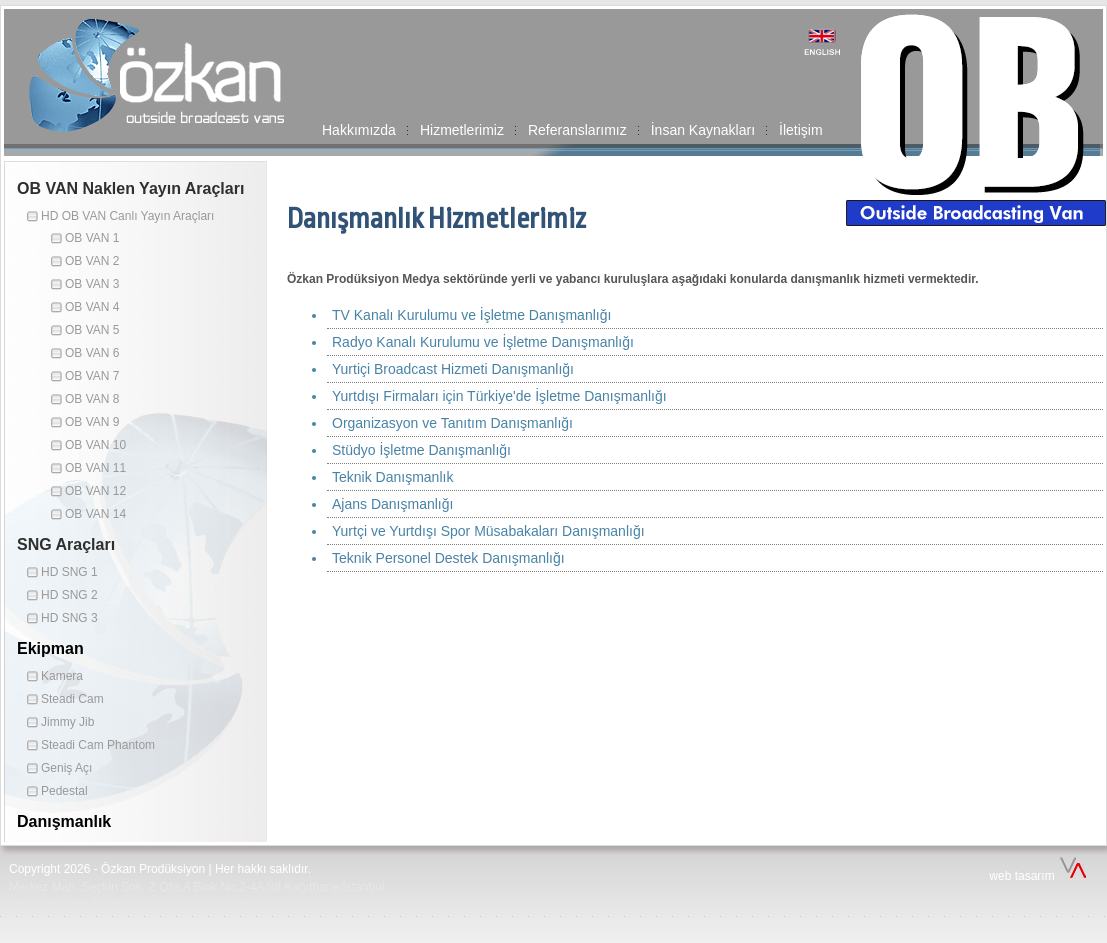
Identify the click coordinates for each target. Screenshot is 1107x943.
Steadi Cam (72, 699)
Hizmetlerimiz (462, 130)
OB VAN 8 (92, 399)
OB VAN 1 (92, 238)
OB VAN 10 (95, 445)
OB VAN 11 (95, 468)
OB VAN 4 (92, 307)
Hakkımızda (359, 130)
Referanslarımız (577, 130)
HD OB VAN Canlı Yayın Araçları (127, 216)
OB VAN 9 (92, 422)
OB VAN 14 (95, 514)
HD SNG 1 (69, 572)
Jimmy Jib (67, 722)
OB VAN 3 (92, 284)
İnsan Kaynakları (703, 130)
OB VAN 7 (92, 376)
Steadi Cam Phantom (98, 745)
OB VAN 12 (95, 491)
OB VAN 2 (92, 261)
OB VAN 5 (92, 330)
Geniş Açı (66, 768)
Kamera (62, 676)
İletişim (801, 130)
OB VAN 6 (92, 353)
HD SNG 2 (69, 595)
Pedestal (64, 791)
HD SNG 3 (69, 618)
